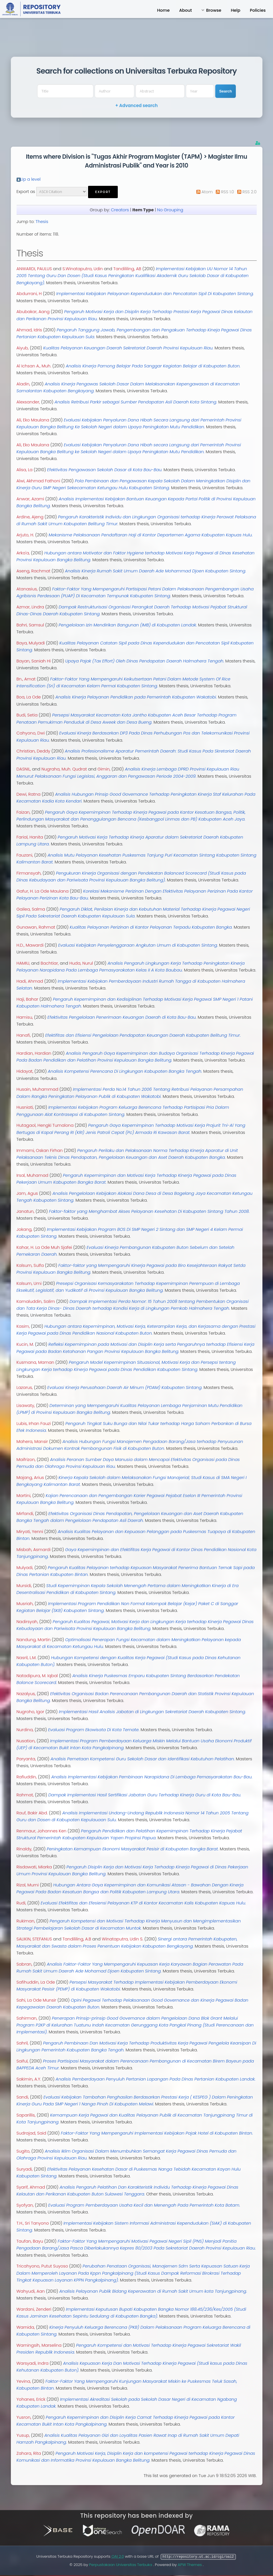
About (185, 10)
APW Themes (190, 2564)
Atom (207, 192)
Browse (213, 10)
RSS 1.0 (227, 192)
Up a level (31, 179)
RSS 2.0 (249, 192)
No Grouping (170, 210)
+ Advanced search (136, 106)
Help (235, 10)
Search (225, 91)
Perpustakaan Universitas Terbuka (121, 2564)
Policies (258, 10)
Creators (120, 210)
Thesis (41, 221)
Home (163, 10)
